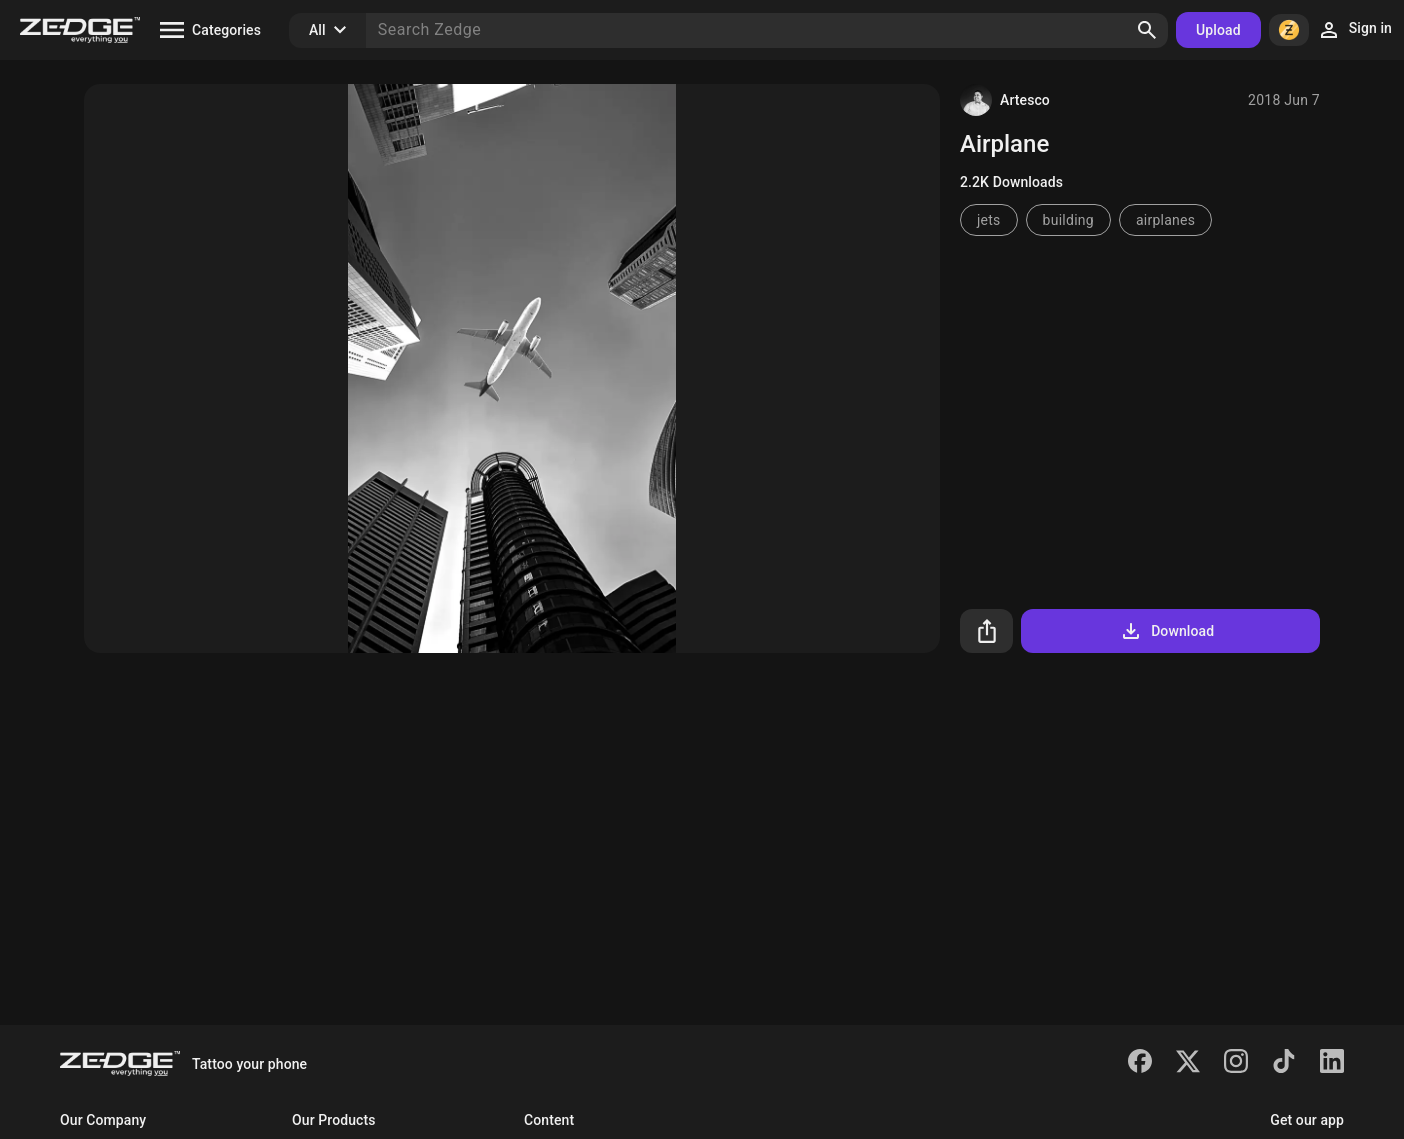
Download (1166, 631)
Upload (1218, 30)
